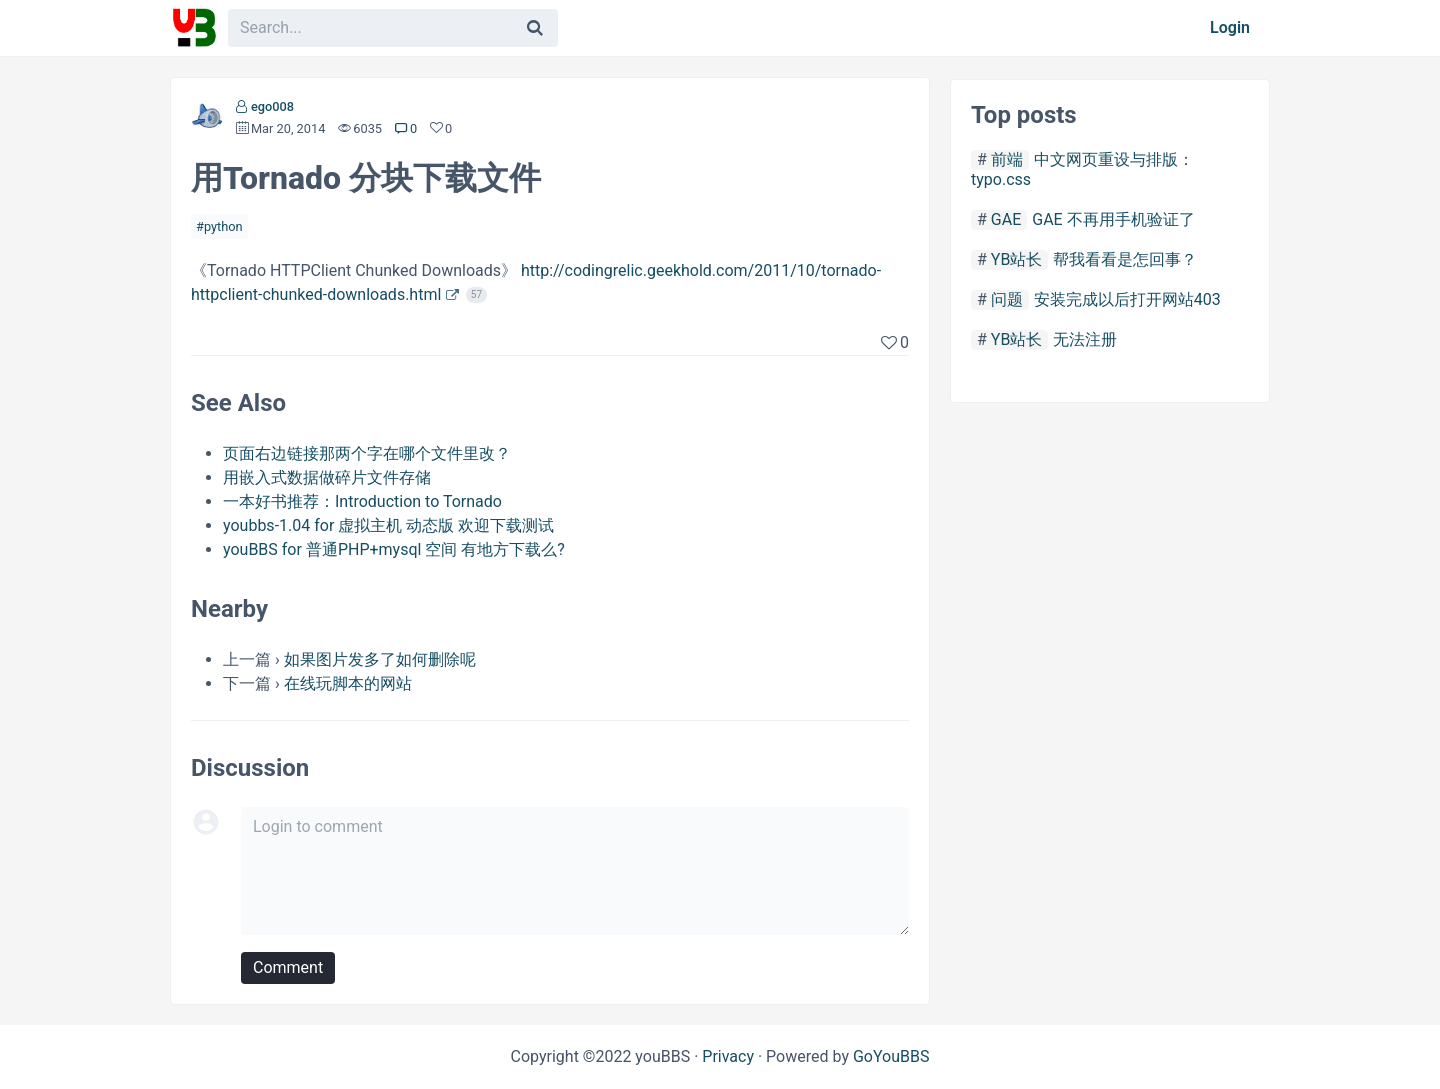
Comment (288, 967)
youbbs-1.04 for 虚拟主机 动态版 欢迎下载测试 (388, 525)
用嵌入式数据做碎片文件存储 (327, 477)
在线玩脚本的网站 (348, 683)
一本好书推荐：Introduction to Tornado (362, 501)
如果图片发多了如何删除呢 (380, 659)
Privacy (728, 1056)
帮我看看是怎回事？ (1125, 259)
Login (1230, 27)
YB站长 (1017, 259)
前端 (1007, 159)
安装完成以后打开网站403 (1127, 299)
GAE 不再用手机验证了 (1113, 219)
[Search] (535, 28)
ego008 (272, 106)
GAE (1006, 219)
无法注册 (1085, 339)
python (223, 226)
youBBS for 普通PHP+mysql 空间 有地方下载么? (394, 549)
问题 (1007, 299)
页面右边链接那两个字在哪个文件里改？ (367, 453)
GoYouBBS (891, 1056)
